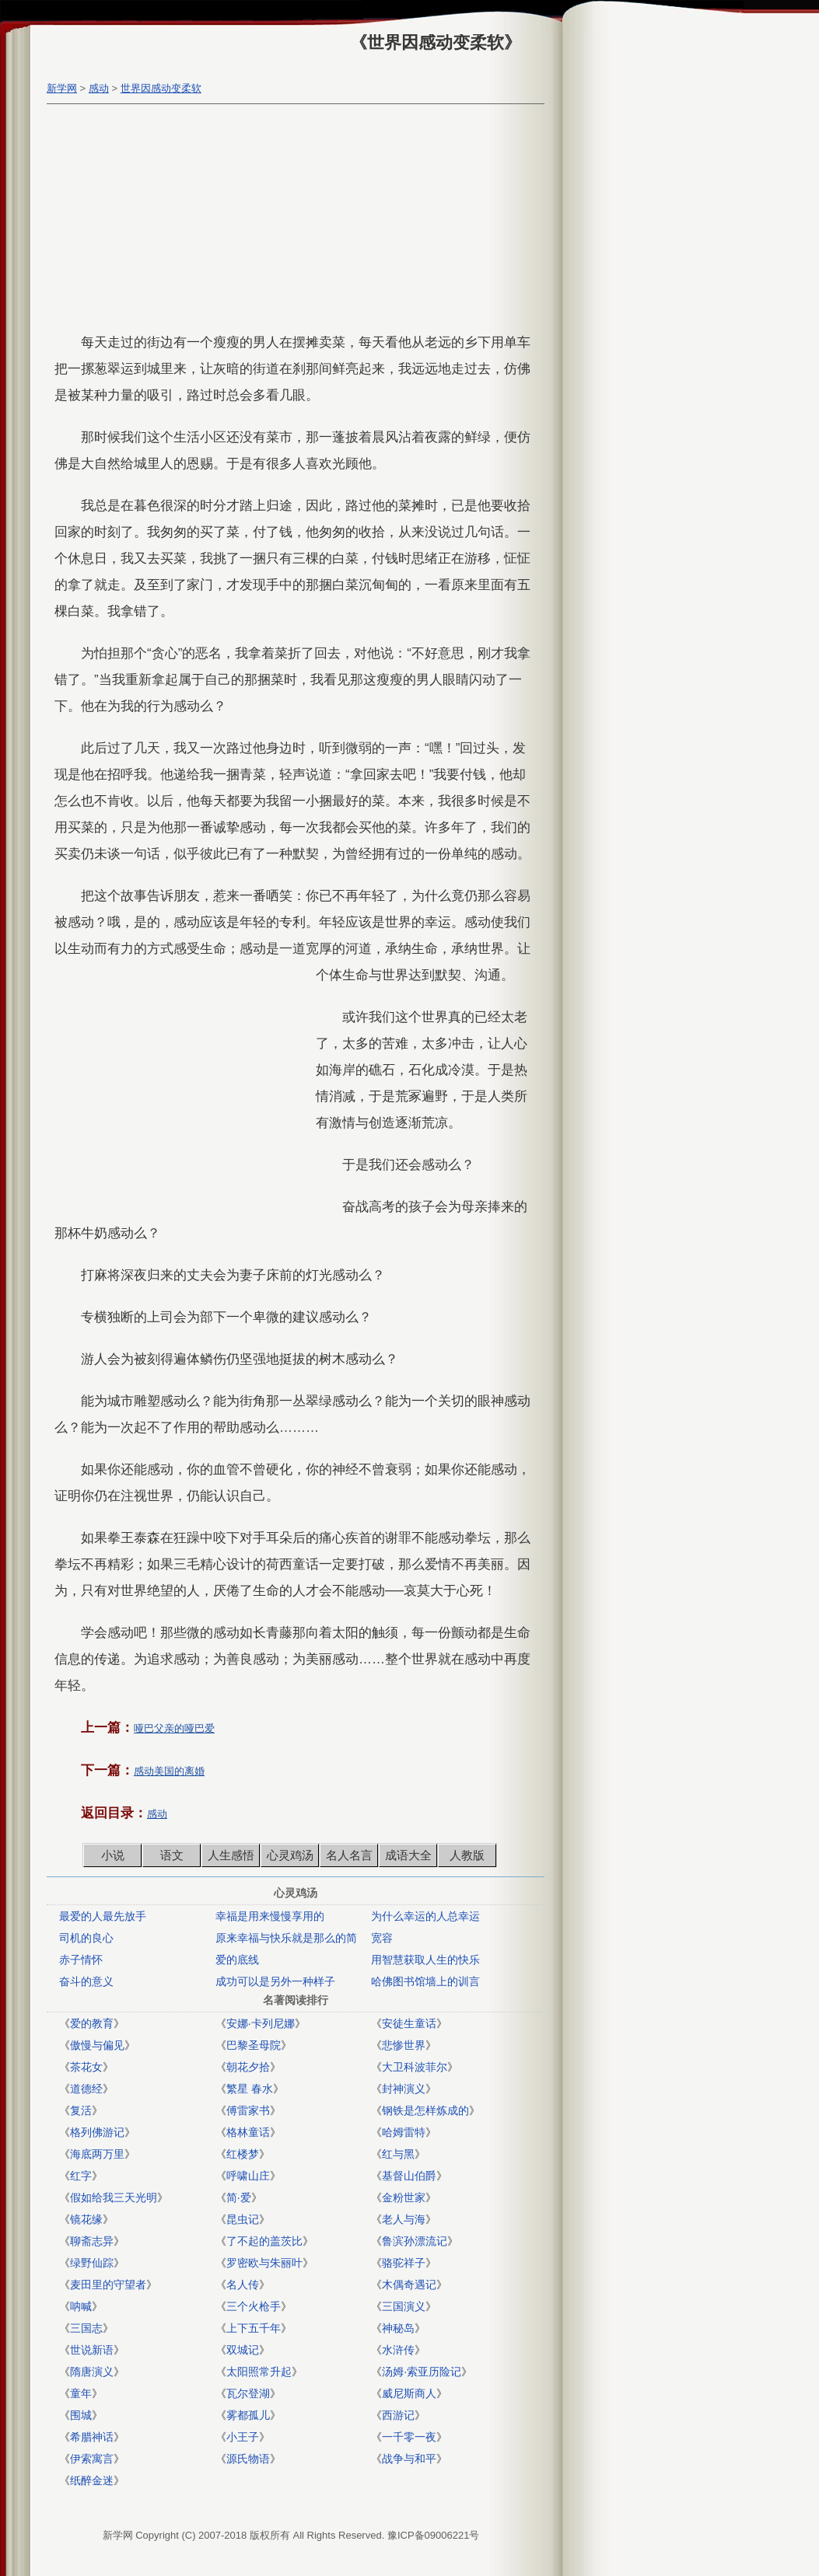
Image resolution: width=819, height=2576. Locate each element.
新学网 (62, 88)
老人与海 (403, 2219)
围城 (81, 2415)
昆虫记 (242, 2219)
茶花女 (86, 2067)
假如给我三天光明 (113, 2197)
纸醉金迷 (92, 2480)
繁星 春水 (249, 2088)
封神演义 (403, 2088)
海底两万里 (97, 2154)
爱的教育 (92, 2023)
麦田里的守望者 (108, 2284)
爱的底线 (237, 1959)
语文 (172, 1855)
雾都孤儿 (248, 2415)
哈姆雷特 (403, 2132)
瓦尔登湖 (248, 2393)
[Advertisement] (291, 221)
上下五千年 (253, 2328)
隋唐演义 (92, 2371)
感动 (99, 88)
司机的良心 (86, 1938)
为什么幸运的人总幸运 (425, 1916)
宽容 (382, 1938)
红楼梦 (242, 2154)
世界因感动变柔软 (161, 88)
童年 (81, 2393)
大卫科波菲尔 (414, 2067)
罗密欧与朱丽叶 (264, 2263)
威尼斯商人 (409, 2393)
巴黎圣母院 (253, 2045)
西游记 (398, 2415)
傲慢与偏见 (97, 2045)
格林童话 (248, 2132)
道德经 (86, 2088)
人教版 (467, 1855)
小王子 (242, 2437)
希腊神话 (92, 2437)
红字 (81, 2175)
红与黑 (398, 2154)
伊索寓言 (92, 2458)
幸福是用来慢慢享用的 (269, 1916)
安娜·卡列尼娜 (260, 2023)
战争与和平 (409, 2458)
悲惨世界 (403, 2045)
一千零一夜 (409, 2437)
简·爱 (238, 2197)
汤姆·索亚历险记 (421, 2371)
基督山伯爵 (409, 2175)
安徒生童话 (409, 2023)
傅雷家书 (248, 2110)
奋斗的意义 (86, 1981)
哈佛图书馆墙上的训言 (425, 1981)
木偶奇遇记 (409, 2284)
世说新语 (92, 2350)
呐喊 (81, 2306)
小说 (112, 1855)
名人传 (242, 2284)
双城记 (242, 2350)
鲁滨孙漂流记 (414, 2241)
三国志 (86, 2328)
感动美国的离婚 (169, 1771)
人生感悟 (231, 1855)
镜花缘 (86, 2219)
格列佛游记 (97, 2132)
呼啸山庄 (248, 2175)
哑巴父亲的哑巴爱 (174, 1728)
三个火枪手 (253, 2306)
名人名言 (349, 1855)
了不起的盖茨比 (264, 2241)
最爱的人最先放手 (102, 1916)
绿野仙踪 (92, 2263)
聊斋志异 (92, 2241)
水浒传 (398, 2350)
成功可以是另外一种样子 (275, 1981)
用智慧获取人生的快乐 (425, 1959)
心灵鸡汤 (290, 1855)
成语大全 (408, 1855)
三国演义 (403, 2306)
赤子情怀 (81, 1959)
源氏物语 (248, 2458)
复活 (81, 2110)
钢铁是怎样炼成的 (425, 2110)
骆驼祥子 (403, 2263)
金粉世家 (403, 2197)
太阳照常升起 (259, 2371)
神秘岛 (398, 2328)
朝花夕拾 (248, 2067)
